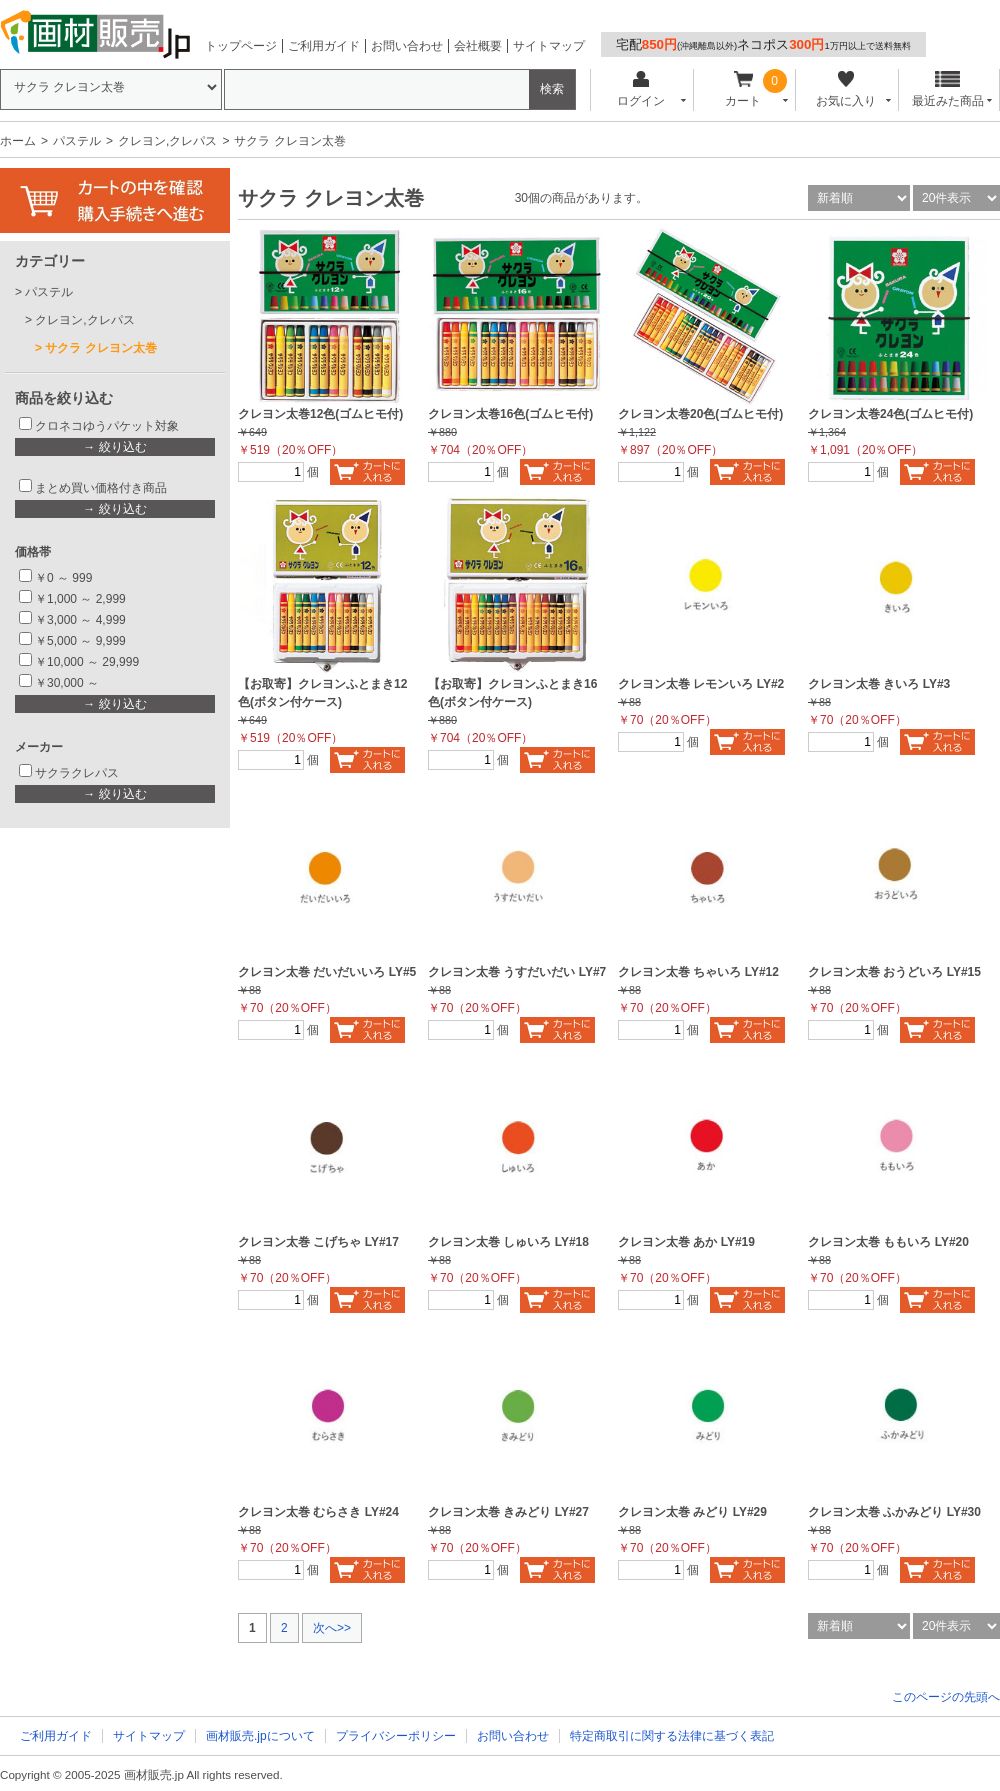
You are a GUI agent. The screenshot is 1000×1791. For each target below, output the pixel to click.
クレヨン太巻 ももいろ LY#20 (888, 1242)
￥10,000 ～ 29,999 (87, 662)
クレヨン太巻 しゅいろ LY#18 (508, 1242)
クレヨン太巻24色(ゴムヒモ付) (890, 414)
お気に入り (845, 89)
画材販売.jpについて (260, 1736)
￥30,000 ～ (68, 683)
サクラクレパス (77, 773)
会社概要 (478, 46)
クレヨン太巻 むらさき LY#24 (318, 1512)
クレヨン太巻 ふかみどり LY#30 (894, 1512)
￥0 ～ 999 (63, 578)
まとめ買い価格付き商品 (101, 488)
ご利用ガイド (324, 46)
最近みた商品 (948, 89)
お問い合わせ (407, 46)
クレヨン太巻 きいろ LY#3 (879, 684)
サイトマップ (549, 46)
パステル (77, 141)
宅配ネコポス (763, 44)
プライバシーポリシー (396, 1736)
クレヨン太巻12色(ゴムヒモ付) (320, 414)
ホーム (18, 141)
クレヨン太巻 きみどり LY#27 (508, 1512)
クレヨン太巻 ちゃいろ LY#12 (698, 972)
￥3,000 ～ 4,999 (80, 620)
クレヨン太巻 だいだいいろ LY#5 (327, 972)
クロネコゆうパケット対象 (107, 426)
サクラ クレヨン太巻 (100, 348)
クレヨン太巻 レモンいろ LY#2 (701, 684)
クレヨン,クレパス (167, 141)
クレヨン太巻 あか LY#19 (686, 1242)
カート (743, 89)
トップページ (241, 46)
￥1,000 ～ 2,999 (80, 599)
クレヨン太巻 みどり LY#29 (692, 1512)
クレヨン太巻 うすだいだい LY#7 (517, 972)
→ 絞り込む (114, 447)
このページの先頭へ (946, 1697)
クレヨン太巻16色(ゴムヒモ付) (510, 414)
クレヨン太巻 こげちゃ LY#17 (318, 1242)
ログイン (640, 89)
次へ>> (332, 1628)
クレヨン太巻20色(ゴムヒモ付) (700, 414)
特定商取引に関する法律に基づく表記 (672, 1736)
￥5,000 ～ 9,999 (80, 641)
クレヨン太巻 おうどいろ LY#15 (894, 972)
